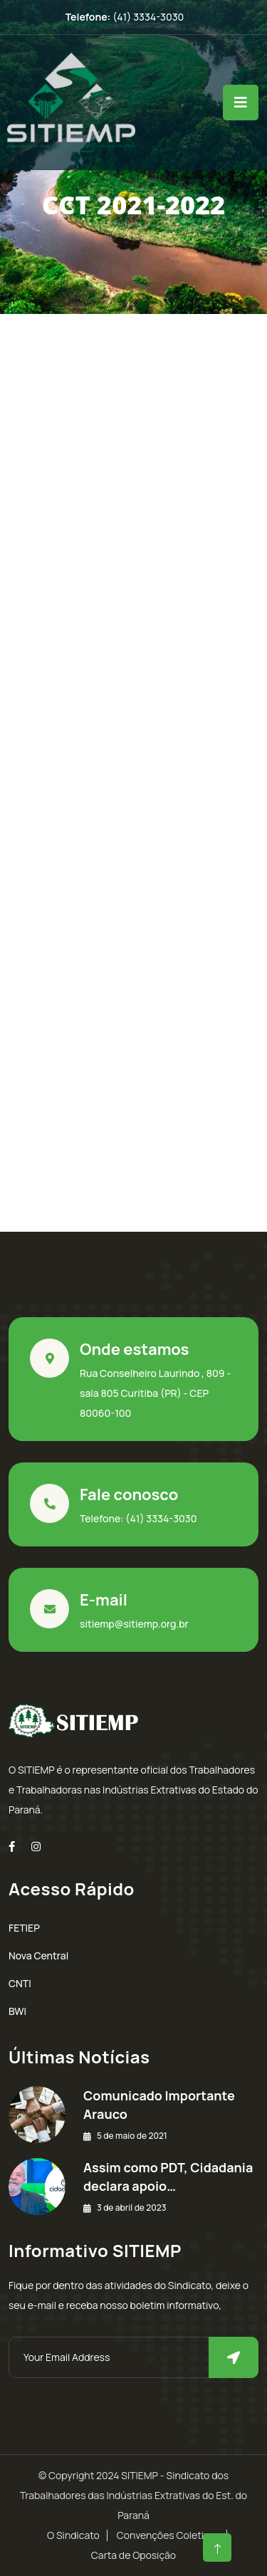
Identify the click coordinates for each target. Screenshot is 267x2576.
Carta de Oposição (133, 2555)
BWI (17, 2011)
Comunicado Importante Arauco (159, 2104)
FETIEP (24, 1927)
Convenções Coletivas (168, 2535)
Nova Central (38, 1955)
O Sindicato (73, 2535)
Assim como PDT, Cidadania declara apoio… (168, 2176)
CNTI (20, 1983)
